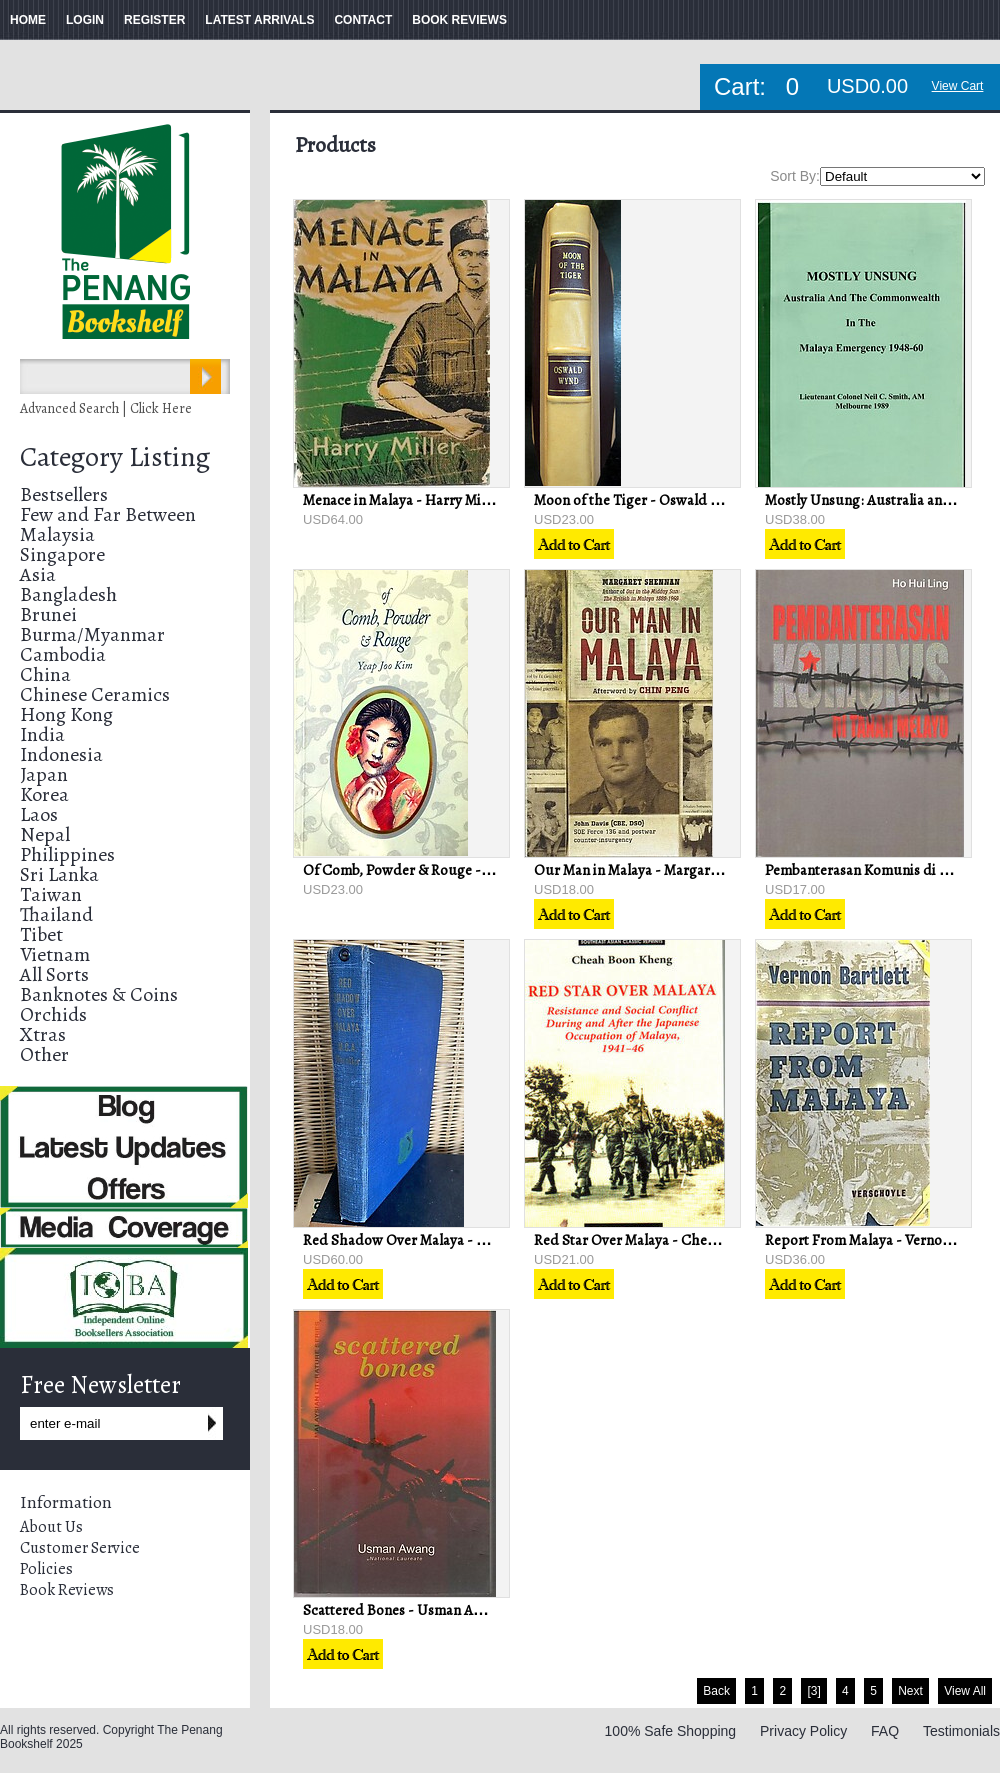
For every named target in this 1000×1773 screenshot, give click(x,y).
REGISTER (154, 20)
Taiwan (51, 894)
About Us (51, 1527)
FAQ (885, 1731)
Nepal (45, 834)
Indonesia (61, 754)
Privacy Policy (803, 1731)
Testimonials (961, 1731)
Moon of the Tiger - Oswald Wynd (641, 500)
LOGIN (85, 20)
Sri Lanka (59, 874)
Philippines (67, 854)
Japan (44, 774)
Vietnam (55, 954)
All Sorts (54, 974)
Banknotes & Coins (99, 994)
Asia (38, 574)
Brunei (48, 614)
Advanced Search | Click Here (106, 408)
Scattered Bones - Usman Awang (405, 1610)
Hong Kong (66, 714)
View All (965, 1691)
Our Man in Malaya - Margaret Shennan (657, 870)
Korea (44, 794)
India (42, 734)
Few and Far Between (108, 514)
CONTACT (363, 20)
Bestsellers (64, 494)
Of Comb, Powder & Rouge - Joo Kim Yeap (434, 870)
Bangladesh (68, 594)
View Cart (958, 86)
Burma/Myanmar (92, 634)
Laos (39, 814)
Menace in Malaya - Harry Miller (402, 500)
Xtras (43, 1034)
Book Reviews (67, 1590)
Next (910, 1691)
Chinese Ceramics (95, 694)
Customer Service (80, 1548)
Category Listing (115, 457)
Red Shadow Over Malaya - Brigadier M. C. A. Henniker (476, 1240)
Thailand (56, 914)
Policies (46, 1569)
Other (44, 1054)
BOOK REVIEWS (459, 20)
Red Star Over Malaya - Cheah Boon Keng (664, 1240)
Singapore (62, 554)
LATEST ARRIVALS (259, 20)
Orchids (53, 1014)
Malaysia (57, 534)
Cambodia (63, 654)
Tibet (41, 934)
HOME (28, 20)
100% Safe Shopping (671, 1731)
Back (716, 1691)
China (45, 674)
